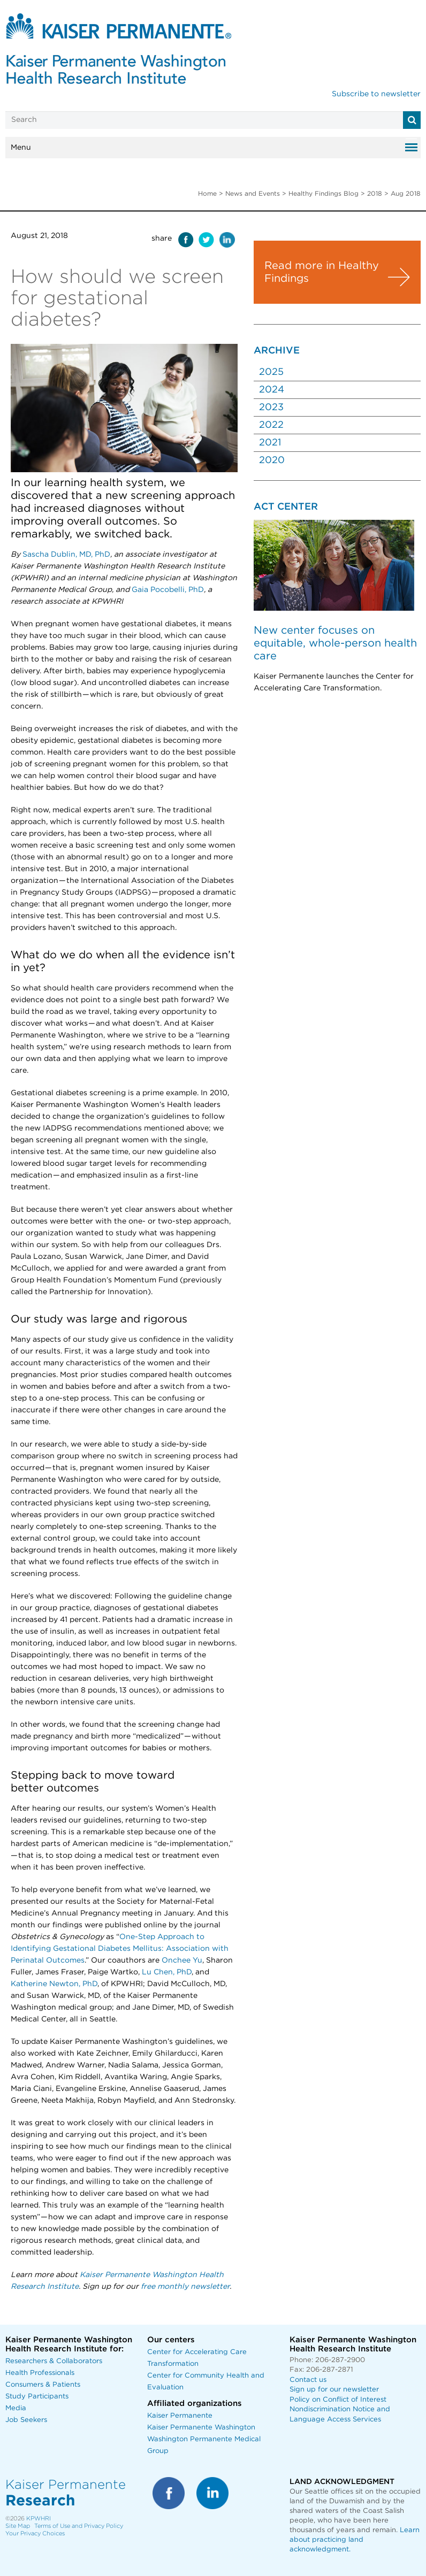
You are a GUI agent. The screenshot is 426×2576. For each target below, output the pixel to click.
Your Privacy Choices (35, 2533)
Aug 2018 (406, 193)
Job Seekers (26, 2420)
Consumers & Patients (42, 2384)
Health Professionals (39, 2373)
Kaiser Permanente (179, 2415)
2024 (271, 390)
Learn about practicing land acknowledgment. (355, 2540)
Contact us (308, 2380)
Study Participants (37, 2396)
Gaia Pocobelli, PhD (168, 590)
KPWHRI (38, 2518)
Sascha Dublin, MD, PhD (66, 554)
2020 (272, 460)
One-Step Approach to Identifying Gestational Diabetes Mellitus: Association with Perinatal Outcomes (120, 1948)
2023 (271, 407)
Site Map (17, 2526)
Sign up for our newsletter (334, 2389)
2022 (271, 425)
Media (15, 2408)
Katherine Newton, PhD (54, 1984)
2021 (270, 443)
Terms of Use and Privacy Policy (78, 2526)
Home (207, 193)
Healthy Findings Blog (323, 193)
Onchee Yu (182, 1960)
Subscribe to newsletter (376, 94)
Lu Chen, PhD (167, 1972)
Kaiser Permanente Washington (201, 2427)
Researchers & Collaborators (53, 2361)
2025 (271, 372)
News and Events (252, 193)
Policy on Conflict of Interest (338, 2399)
